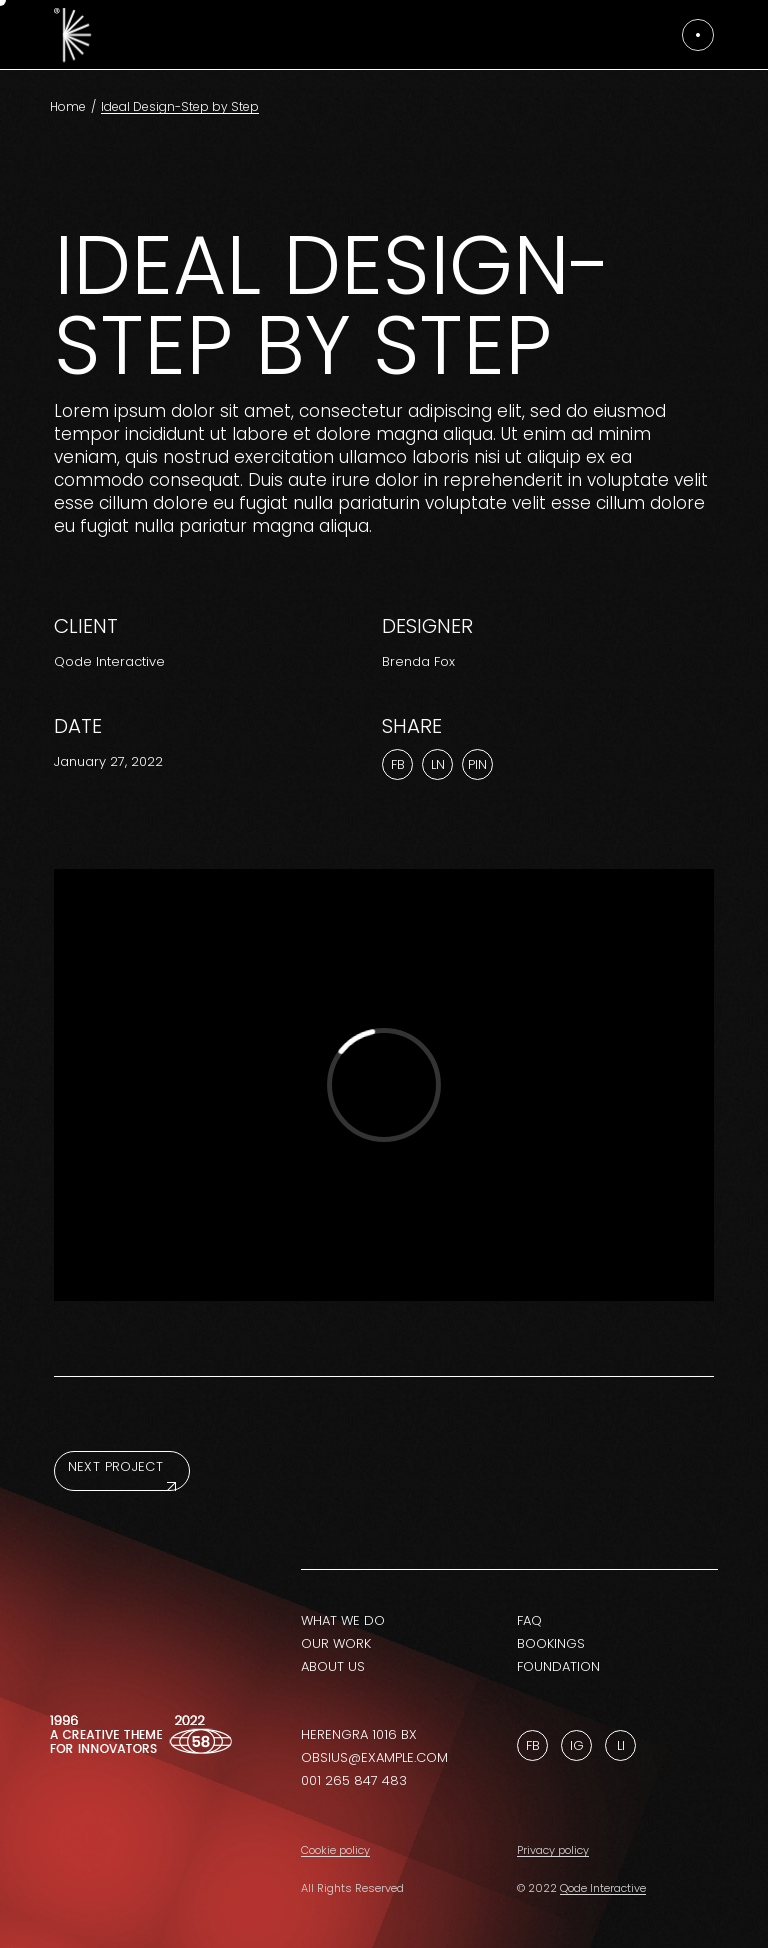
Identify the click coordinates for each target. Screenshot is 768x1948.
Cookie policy (335, 1850)
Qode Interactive (109, 661)
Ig (577, 1745)
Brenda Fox (418, 661)
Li (621, 1745)
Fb (533, 1745)
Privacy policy (553, 1850)
